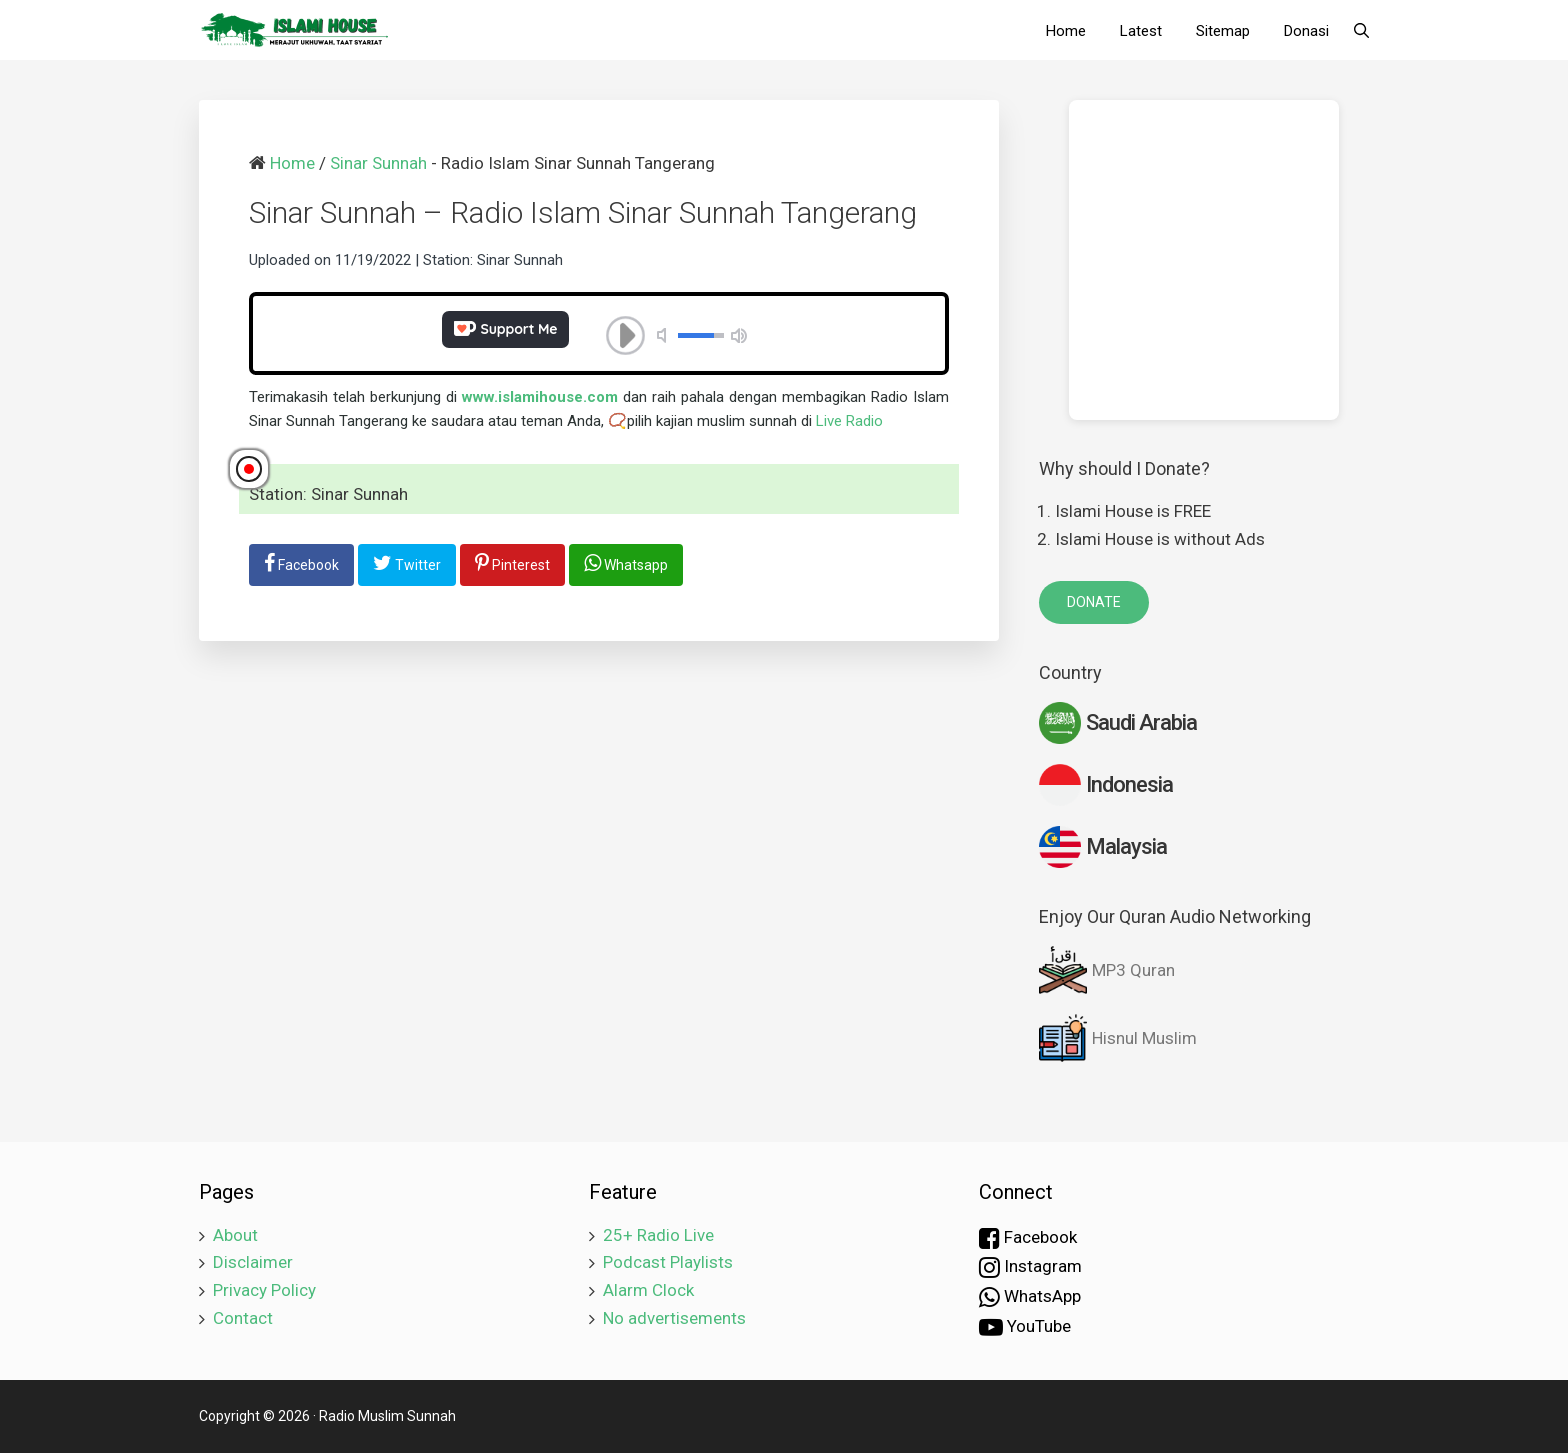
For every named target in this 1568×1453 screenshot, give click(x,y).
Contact (243, 1318)
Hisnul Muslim (1118, 1038)
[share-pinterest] (512, 565)
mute (665, 335)
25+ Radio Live (658, 1235)
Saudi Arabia (1118, 723)
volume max (739, 335)
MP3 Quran (1107, 970)
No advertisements (674, 1318)
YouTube (1025, 1327)
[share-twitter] (407, 565)
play (626, 336)
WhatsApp (1030, 1297)
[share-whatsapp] (626, 565)
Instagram (1030, 1267)
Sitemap (1223, 31)
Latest (1141, 31)
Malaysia (1103, 847)
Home (1066, 31)
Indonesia (1106, 785)
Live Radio (849, 421)
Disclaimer (253, 1262)
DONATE (1094, 602)
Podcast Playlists (668, 1262)
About (235, 1235)
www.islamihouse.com (540, 397)
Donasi (1306, 31)
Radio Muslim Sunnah (387, 1416)
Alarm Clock (648, 1290)
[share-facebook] (301, 565)
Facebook (1028, 1238)
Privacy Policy (264, 1290)
